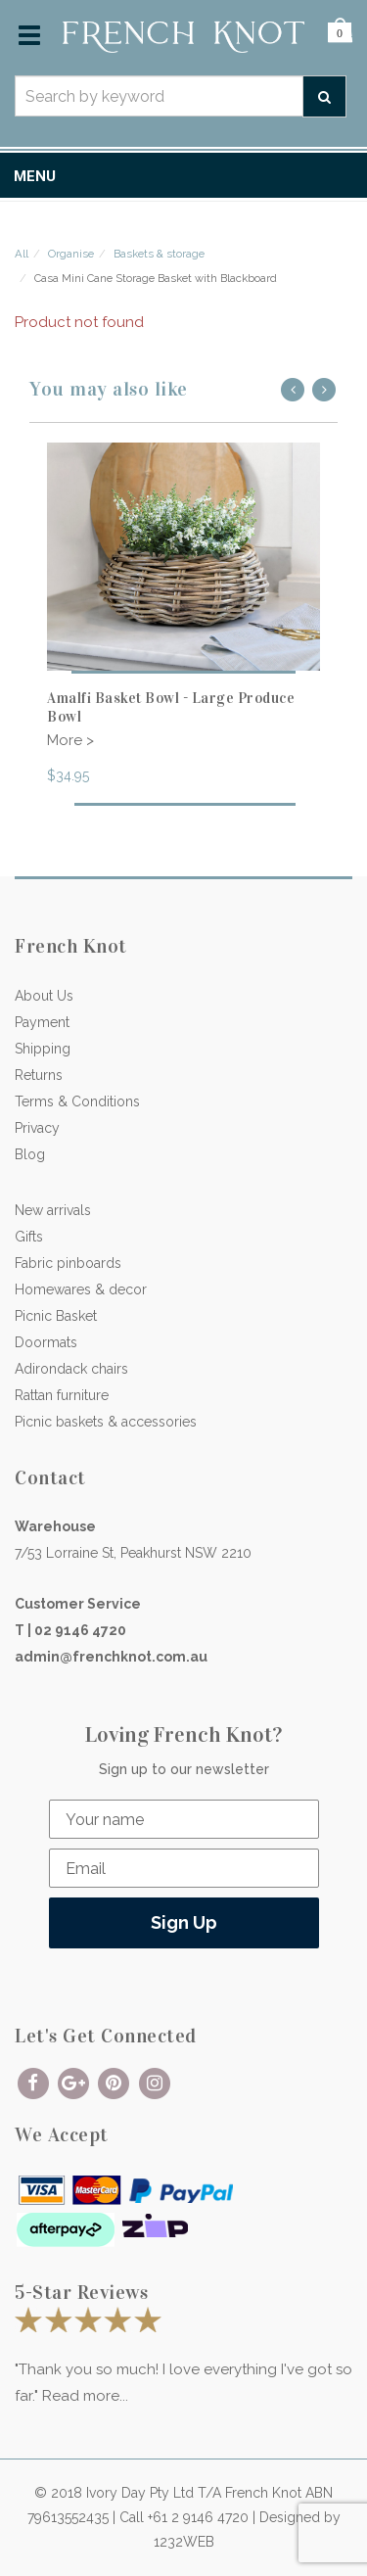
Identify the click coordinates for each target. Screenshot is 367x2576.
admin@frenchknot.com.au (111, 1656)
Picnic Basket (56, 1316)
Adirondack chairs (71, 1369)
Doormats (46, 1342)
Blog (30, 1154)
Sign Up (184, 1922)
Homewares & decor (81, 1289)
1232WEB (184, 2542)
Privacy (37, 1128)
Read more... (85, 2396)
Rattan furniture (62, 1395)
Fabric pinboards (68, 1263)
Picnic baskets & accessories (106, 1421)
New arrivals (53, 1210)
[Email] (184, 1868)
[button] (340, 34)
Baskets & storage (159, 253)
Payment (42, 1022)
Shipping (42, 1048)
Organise (71, 253)
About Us (44, 996)
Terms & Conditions (77, 1101)
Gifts (29, 1236)
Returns (39, 1075)
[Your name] (184, 1819)
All (21, 253)
